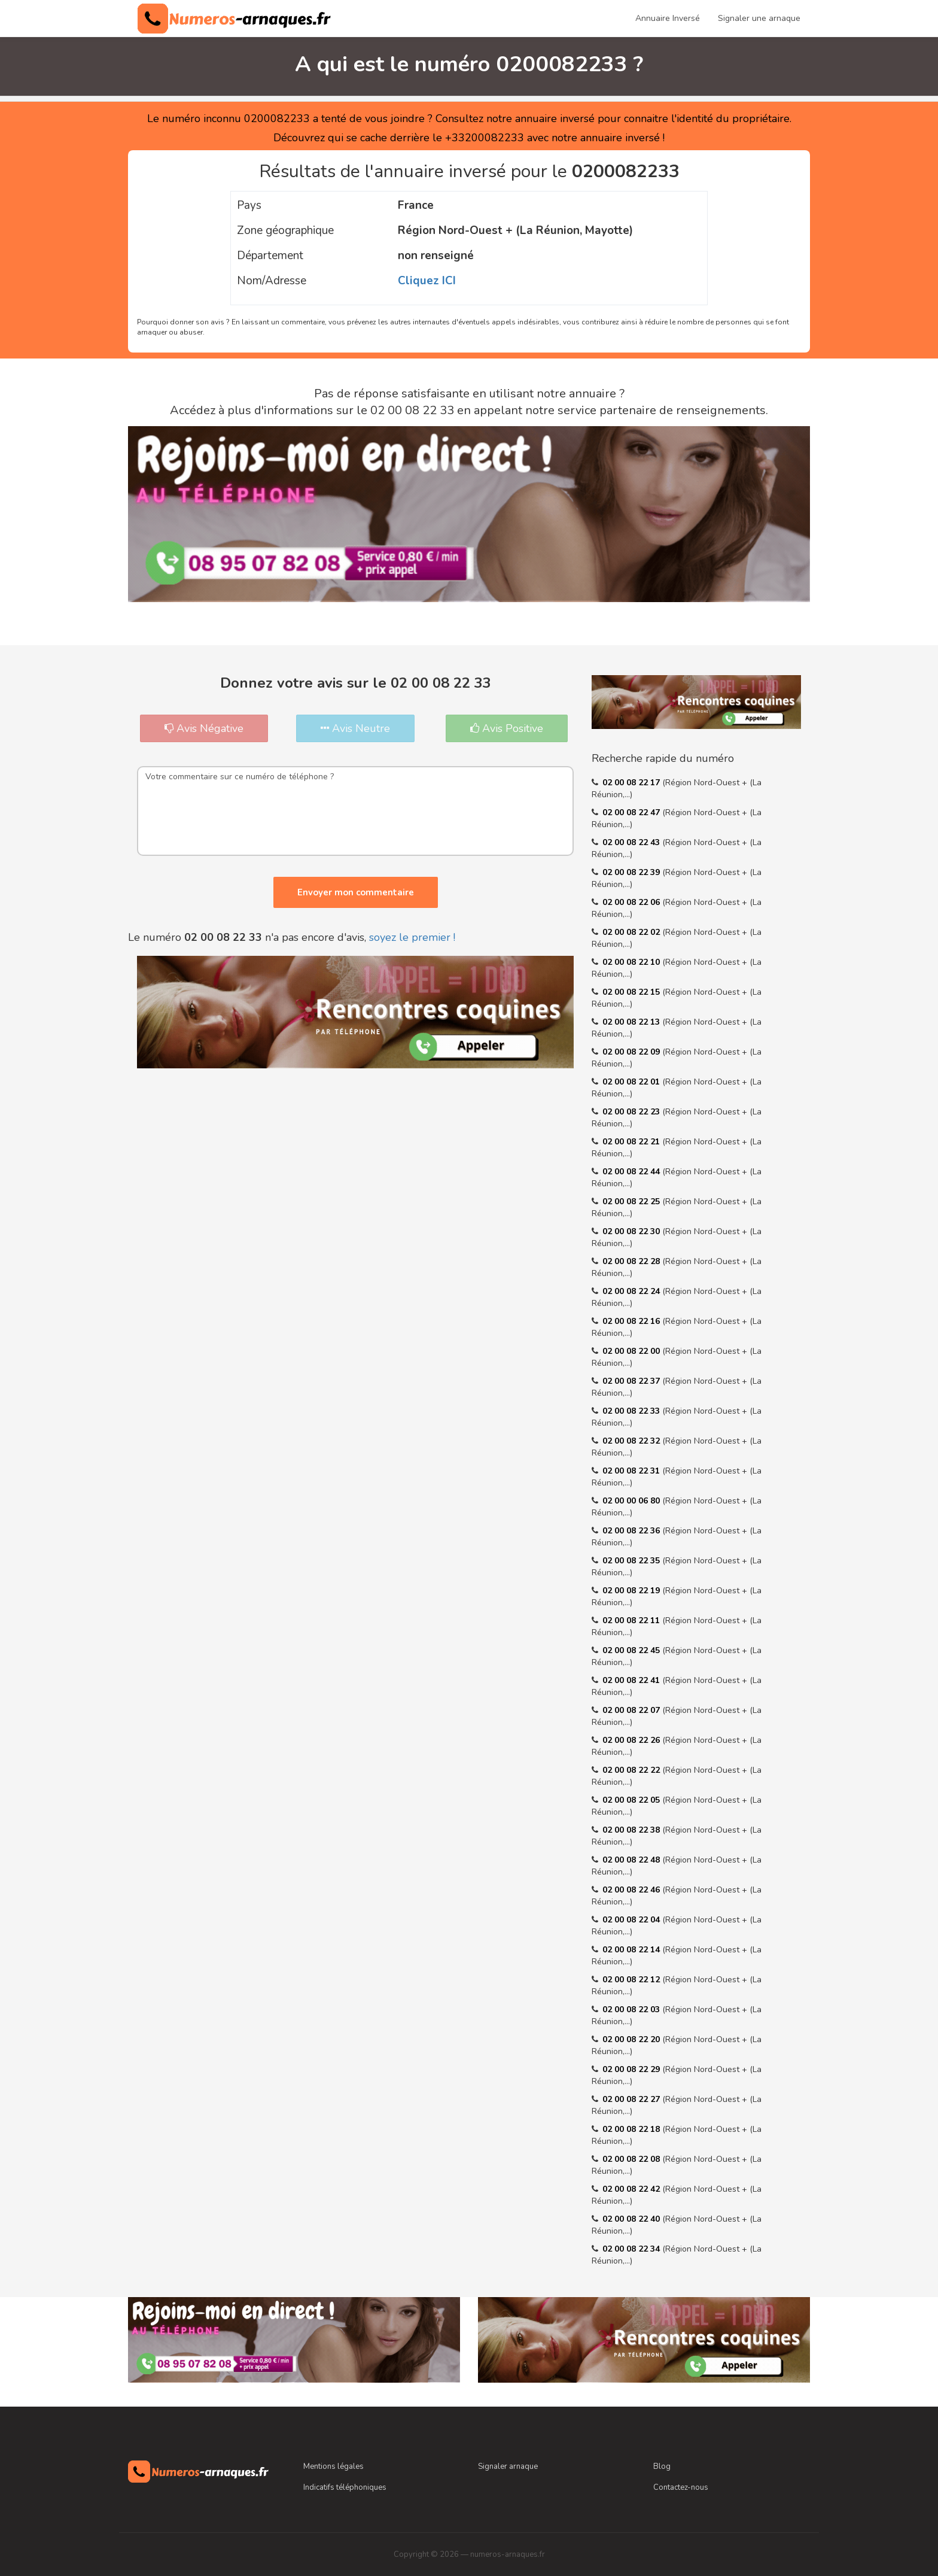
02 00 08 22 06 (632, 902)
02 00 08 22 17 (632, 782)
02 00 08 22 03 (632, 2009)
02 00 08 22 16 (632, 1321)
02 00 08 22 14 (632, 1949)
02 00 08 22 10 (632, 962)
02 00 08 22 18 (632, 2129)
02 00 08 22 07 (632, 1710)
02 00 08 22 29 (632, 2069)
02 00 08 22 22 (632, 1770)
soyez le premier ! (412, 937)
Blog (662, 2466)
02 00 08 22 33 (632, 1411)
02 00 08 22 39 (632, 872)
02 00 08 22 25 (632, 1201)
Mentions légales (333, 2466)
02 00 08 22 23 (632, 1111)
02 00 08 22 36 (632, 1530)
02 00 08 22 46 (632, 1889)
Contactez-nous (680, 2487)
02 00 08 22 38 (632, 1830)
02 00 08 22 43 (632, 842)
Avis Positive (506, 728)
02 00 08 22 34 (632, 2249)
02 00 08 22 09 (632, 1052)
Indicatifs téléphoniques (344, 2487)
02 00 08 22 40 (632, 2219)
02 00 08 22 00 (632, 1351)
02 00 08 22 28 (632, 1261)
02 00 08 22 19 (632, 1590)
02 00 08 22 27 (632, 2099)
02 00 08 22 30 (632, 1231)
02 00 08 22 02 (632, 932)
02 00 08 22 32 (632, 1441)
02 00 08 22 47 (632, 812)
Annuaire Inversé (667, 18)
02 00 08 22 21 (632, 1141)
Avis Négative (204, 728)
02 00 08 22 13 (632, 1022)
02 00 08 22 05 (632, 1800)
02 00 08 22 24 (632, 1291)
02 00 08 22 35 (632, 1560)
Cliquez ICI (427, 280)
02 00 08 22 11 (632, 1620)
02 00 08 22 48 (632, 1860)
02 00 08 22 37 (632, 1381)
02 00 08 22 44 (632, 1171)
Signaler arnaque (508, 2466)
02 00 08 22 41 (632, 1680)
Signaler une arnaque (759, 18)
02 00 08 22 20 (632, 2039)
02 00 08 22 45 (632, 1650)
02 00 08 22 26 (632, 1740)
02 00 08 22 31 (632, 1471)
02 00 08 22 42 (632, 2189)
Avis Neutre (355, 728)
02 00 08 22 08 (632, 2159)
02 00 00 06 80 (632, 1500)
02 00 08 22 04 (632, 1919)
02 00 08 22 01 (632, 1081)
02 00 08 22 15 (632, 992)
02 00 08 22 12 (632, 1979)
